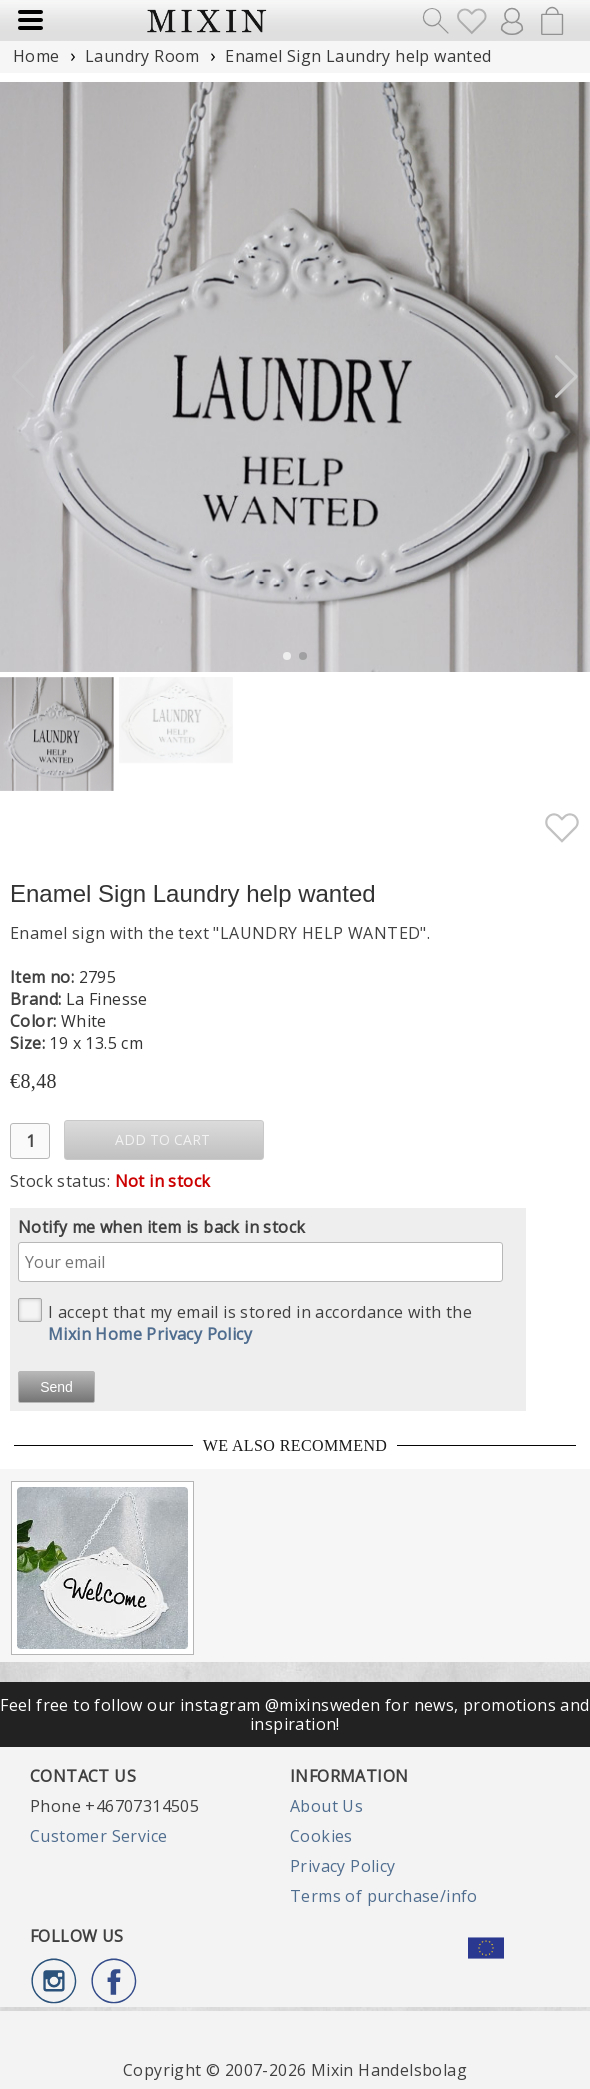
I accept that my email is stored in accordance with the (245, 1321)
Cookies (321, 1836)
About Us (326, 1806)
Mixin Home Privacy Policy (150, 1334)
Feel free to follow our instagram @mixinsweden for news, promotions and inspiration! (294, 1714)
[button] (566, 377)
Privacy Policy (343, 1866)
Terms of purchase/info (384, 1896)
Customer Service (98, 1836)
